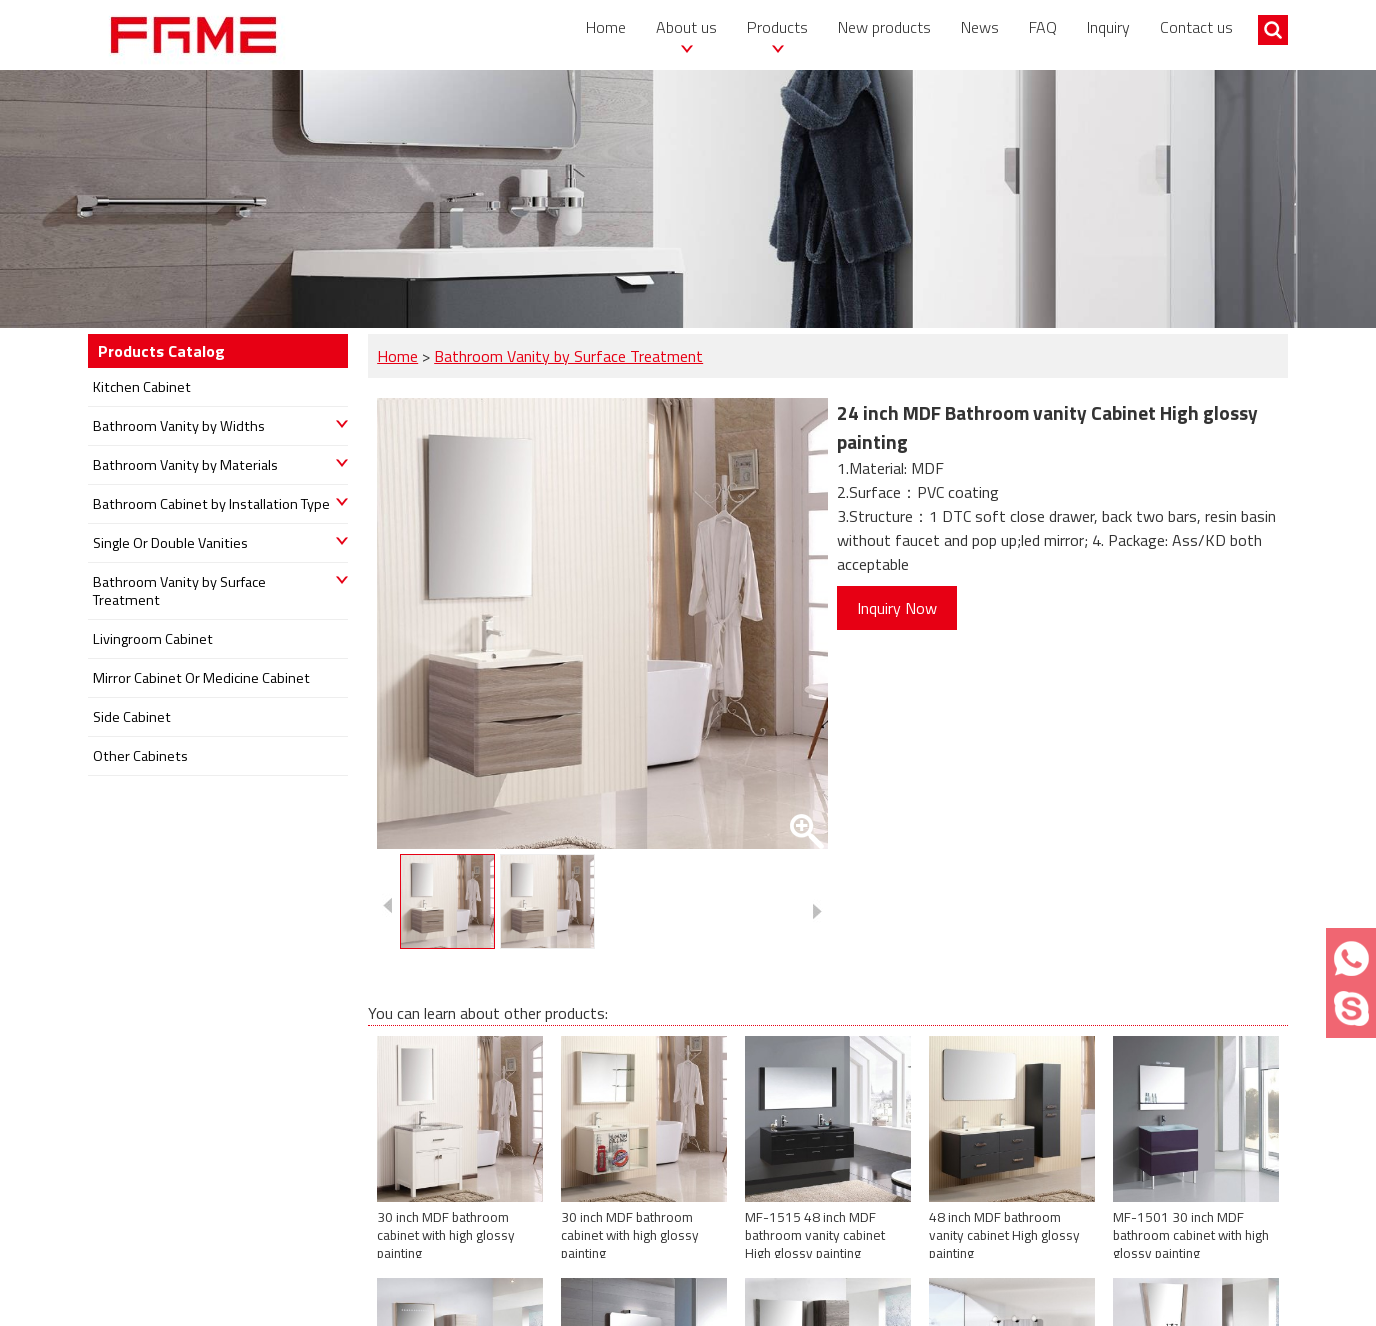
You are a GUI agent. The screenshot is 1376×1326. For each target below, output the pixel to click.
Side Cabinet (132, 717)
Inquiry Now (897, 608)
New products (884, 27)
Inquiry (1108, 27)
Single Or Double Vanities (170, 543)
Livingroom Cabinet (153, 639)
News (980, 27)
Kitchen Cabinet (142, 387)
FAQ (1043, 27)
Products (777, 27)
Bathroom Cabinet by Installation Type (211, 504)
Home (606, 27)
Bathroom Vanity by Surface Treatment (568, 356)
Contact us (1196, 27)
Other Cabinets (140, 756)
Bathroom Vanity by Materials (185, 465)
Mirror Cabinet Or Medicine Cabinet (201, 678)
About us (686, 27)
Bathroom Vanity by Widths (179, 426)
